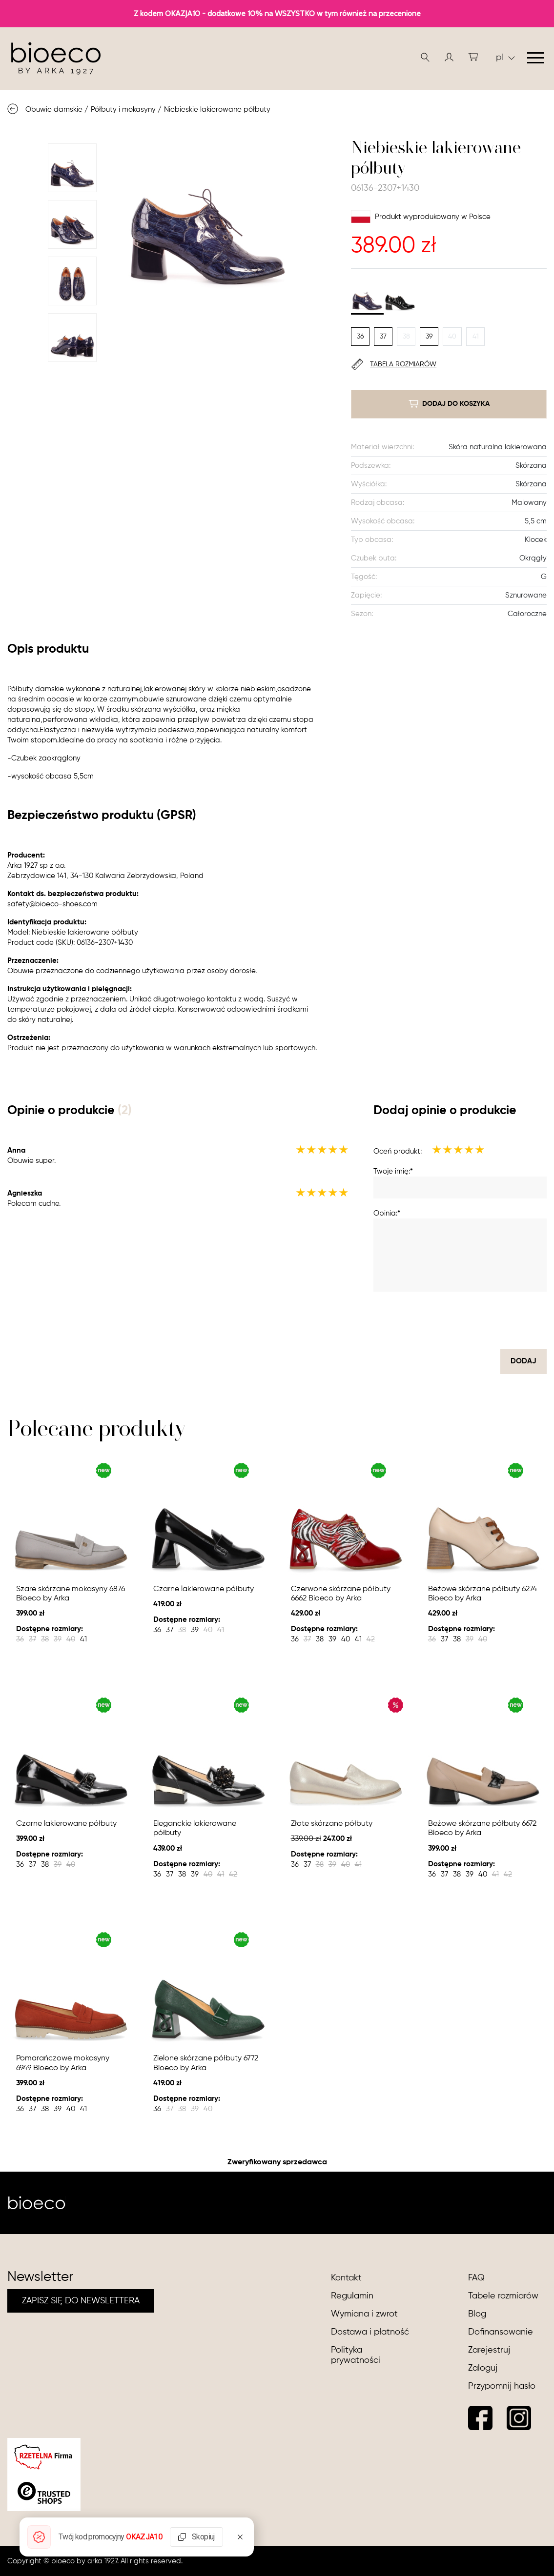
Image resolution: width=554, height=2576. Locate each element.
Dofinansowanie (500, 2332)
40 (452, 336)
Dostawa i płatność (370, 2332)
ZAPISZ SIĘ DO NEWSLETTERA (81, 2300)
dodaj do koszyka (449, 404)
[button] (449, 57)
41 (475, 336)
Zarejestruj (489, 2350)
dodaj (523, 1361)
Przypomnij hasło (501, 2386)
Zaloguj (482, 2368)
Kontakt (346, 2278)
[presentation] (472, 1320)
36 (360, 336)
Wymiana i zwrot (364, 2314)
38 (406, 336)
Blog (477, 2314)
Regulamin (352, 2296)
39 (429, 336)
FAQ (476, 2278)
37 (383, 336)
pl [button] (505, 57)
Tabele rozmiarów (503, 2296)
